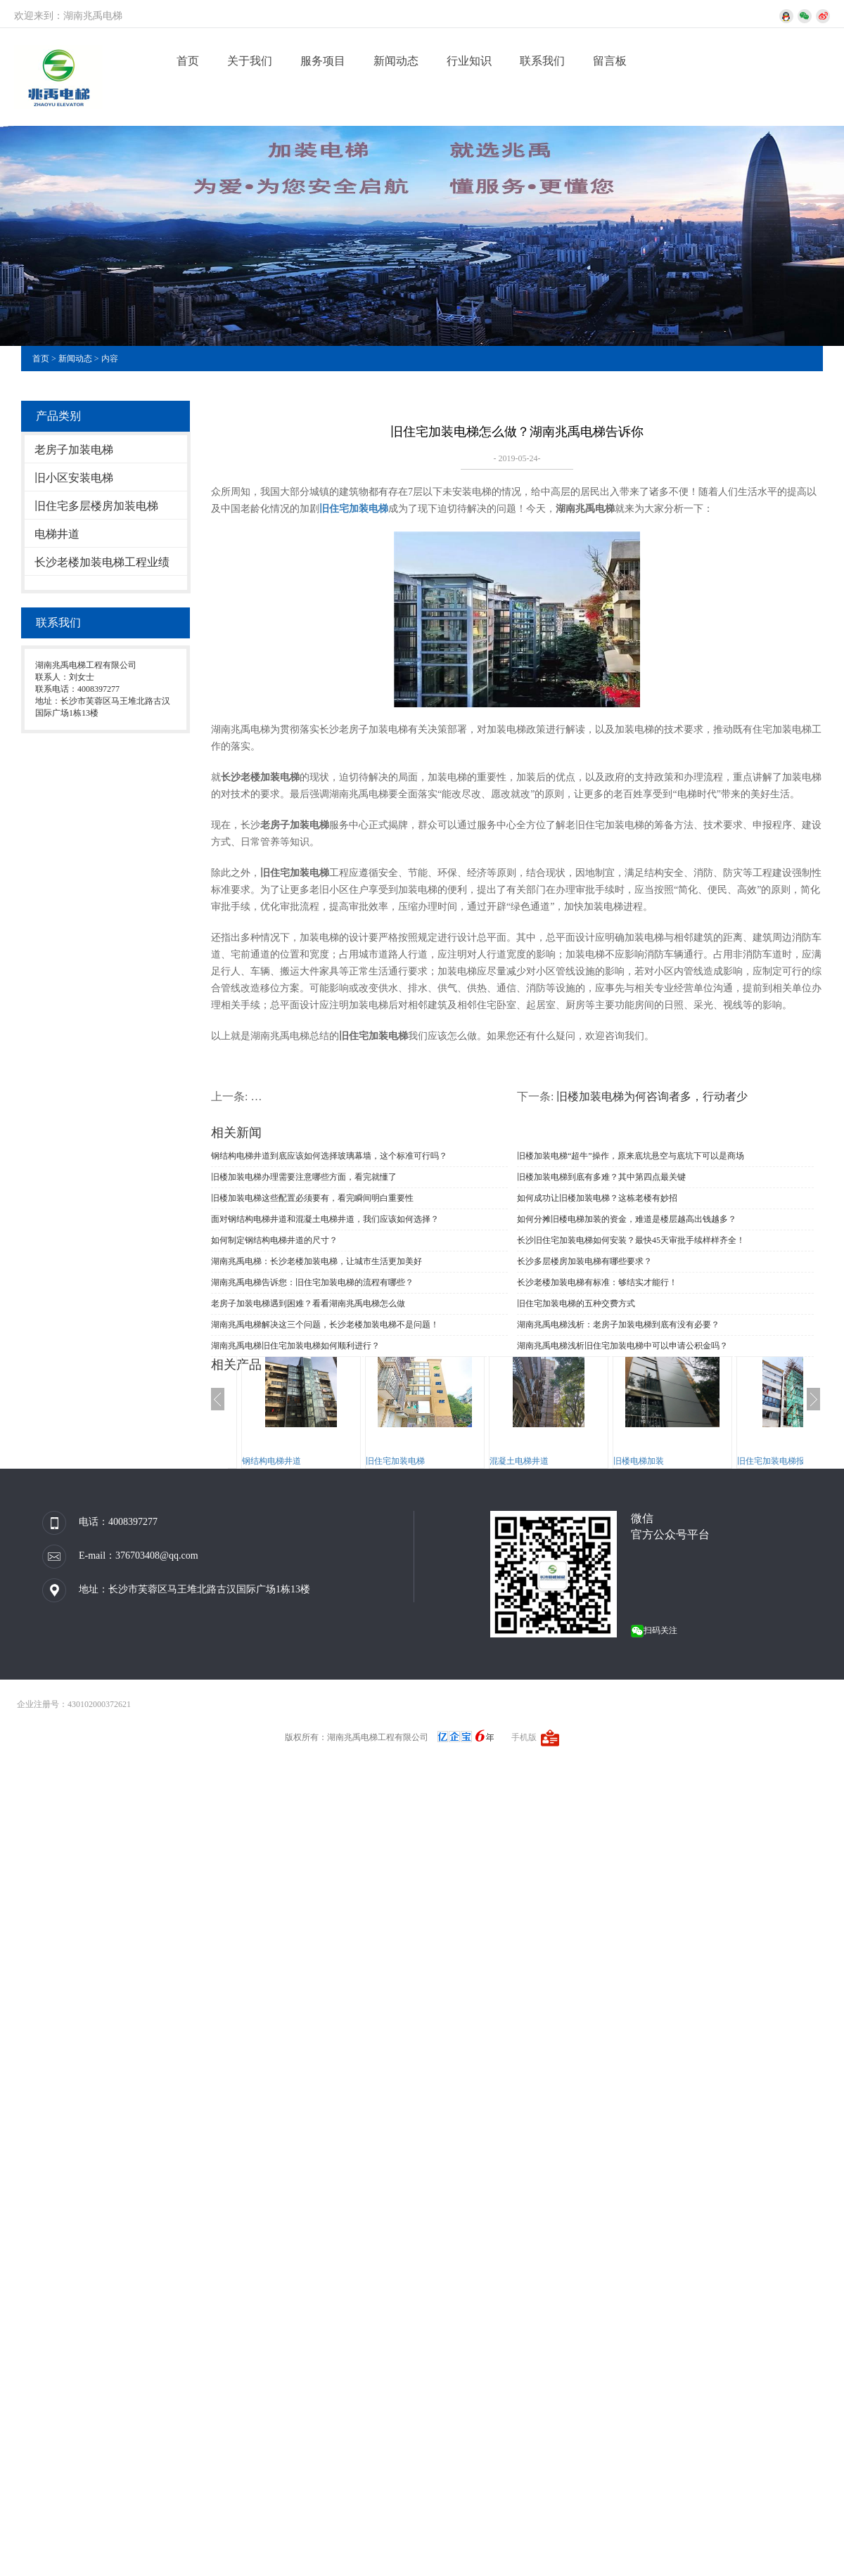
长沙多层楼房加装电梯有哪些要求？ (584, 1261)
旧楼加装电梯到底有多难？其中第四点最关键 (601, 1177)
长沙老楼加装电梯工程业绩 (102, 562)
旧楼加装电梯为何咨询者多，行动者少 (652, 1096)
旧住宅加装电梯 (395, 1461)
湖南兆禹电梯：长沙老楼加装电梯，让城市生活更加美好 (316, 1261)
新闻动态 (395, 61)
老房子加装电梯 (73, 450)
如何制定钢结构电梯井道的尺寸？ (274, 1240)
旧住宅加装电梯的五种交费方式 (576, 1303)
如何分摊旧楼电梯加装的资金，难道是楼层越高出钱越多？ (626, 1219)
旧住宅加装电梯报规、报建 (787, 1461)
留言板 (610, 61)
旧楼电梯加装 (638, 1461)
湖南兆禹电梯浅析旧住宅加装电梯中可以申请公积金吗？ (622, 1346)
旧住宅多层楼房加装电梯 (96, 506)
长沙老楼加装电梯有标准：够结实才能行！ (597, 1282)
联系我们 (542, 61)
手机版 (524, 1737)
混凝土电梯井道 (519, 1461)
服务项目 (322, 61)
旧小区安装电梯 (73, 478)
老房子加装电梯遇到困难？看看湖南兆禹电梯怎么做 (308, 1303)
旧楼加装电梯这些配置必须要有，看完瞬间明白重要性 (312, 1198)
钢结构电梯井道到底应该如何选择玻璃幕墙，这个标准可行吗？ (329, 1156)
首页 (188, 61)
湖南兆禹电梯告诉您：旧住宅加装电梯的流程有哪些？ (312, 1282)
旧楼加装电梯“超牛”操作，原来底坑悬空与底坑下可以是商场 (630, 1156)
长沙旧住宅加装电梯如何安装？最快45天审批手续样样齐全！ (631, 1240)
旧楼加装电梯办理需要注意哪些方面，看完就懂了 (304, 1177)
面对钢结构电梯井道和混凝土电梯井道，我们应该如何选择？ (325, 1219)
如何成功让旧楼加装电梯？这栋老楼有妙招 (597, 1198)
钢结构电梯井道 (271, 1461)
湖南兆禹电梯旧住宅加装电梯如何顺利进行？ (295, 1346)
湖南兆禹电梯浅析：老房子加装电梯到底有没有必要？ (618, 1324)
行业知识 (469, 61)
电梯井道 (56, 534)
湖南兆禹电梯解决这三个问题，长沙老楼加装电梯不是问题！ (325, 1324)
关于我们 (249, 61)
